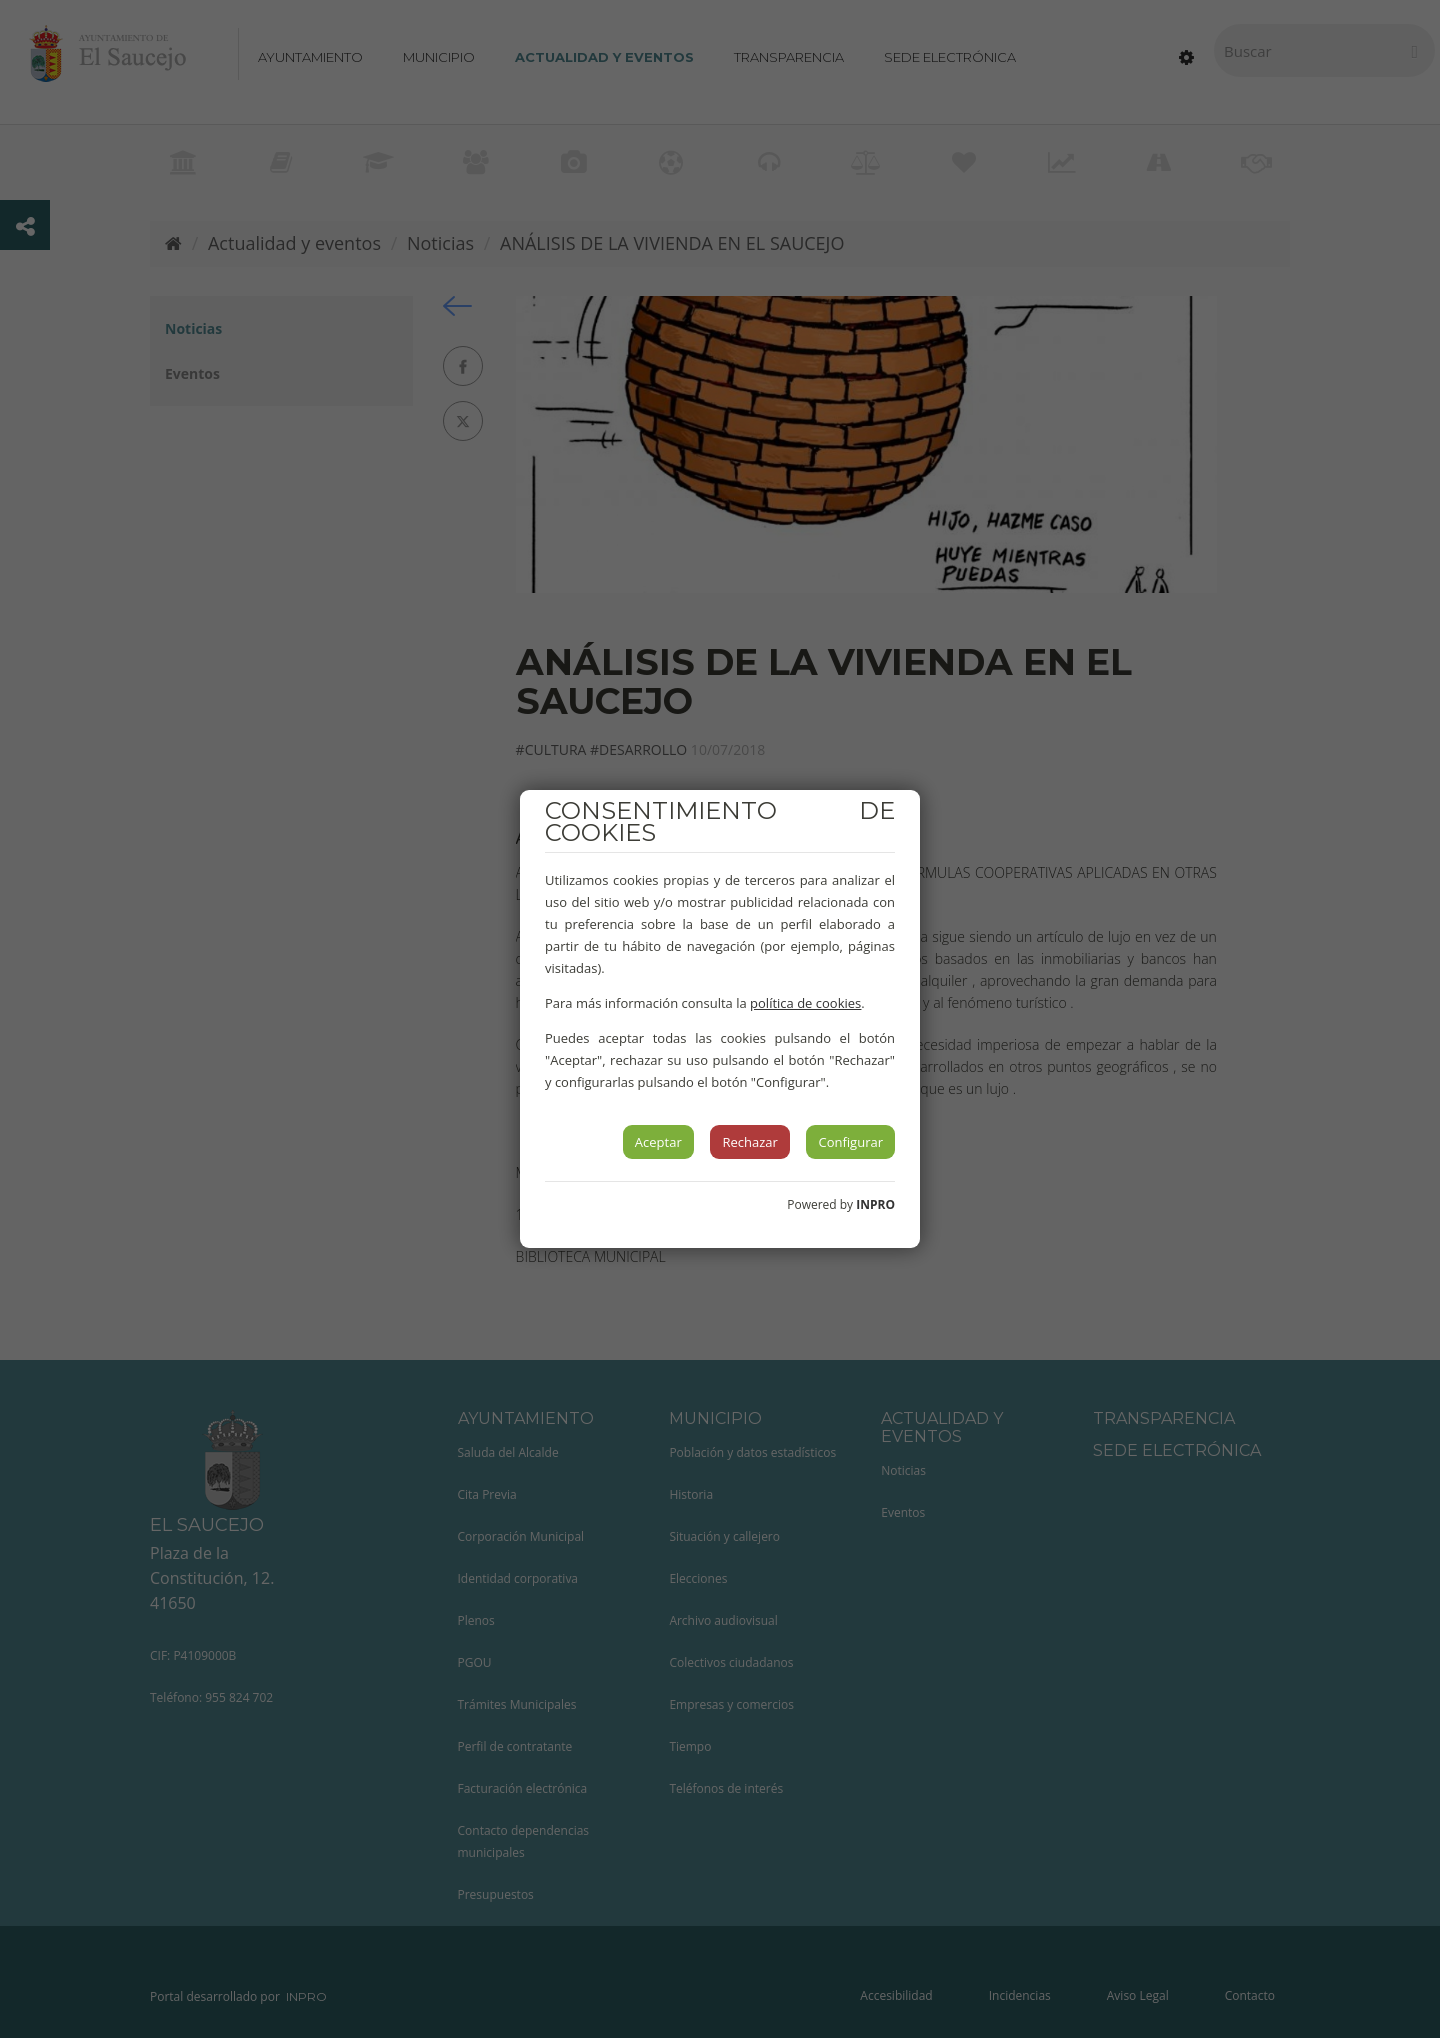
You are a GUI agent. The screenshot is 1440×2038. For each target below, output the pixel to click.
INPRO (875, 1204)
